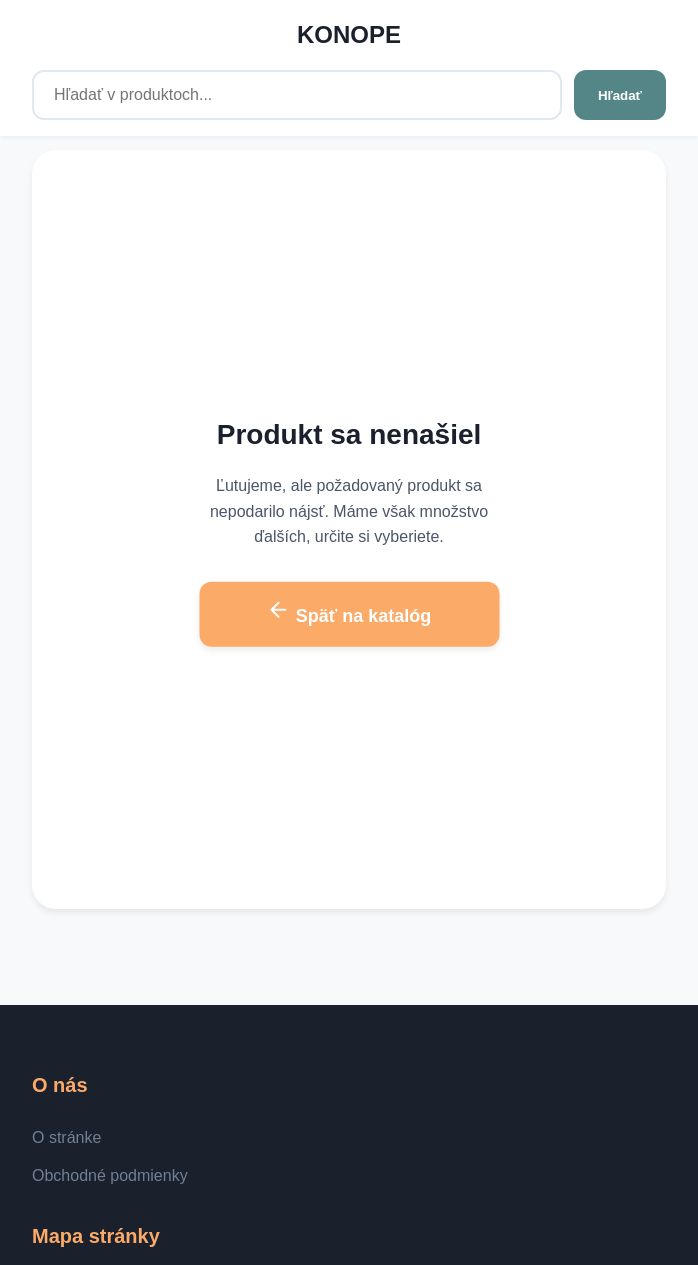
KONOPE (349, 34)
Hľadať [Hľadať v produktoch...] (620, 95)
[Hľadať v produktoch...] (297, 95)
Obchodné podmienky (110, 1175)
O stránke (66, 1137)
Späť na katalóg (349, 612)
